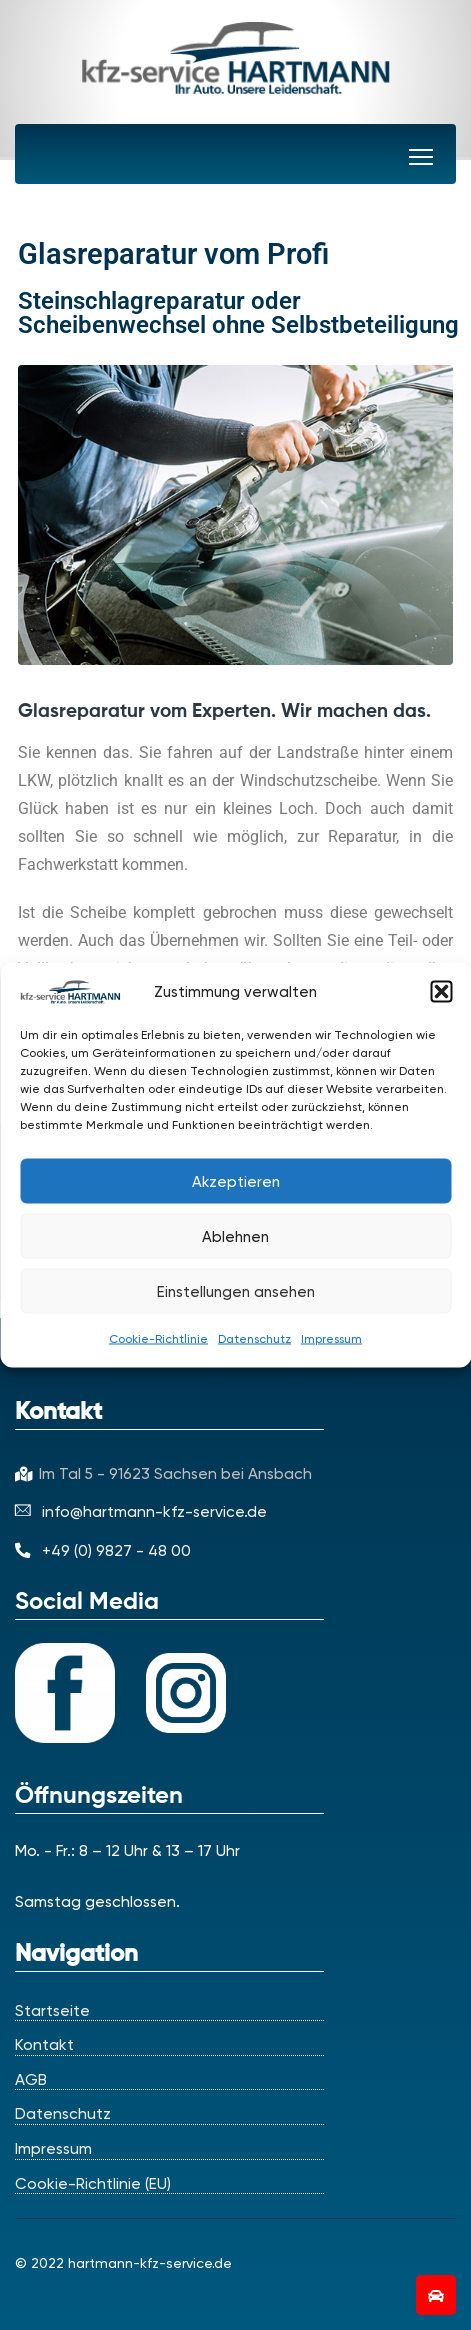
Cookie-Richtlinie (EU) (93, 2184)
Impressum (331, 1339)
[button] (441, 992)
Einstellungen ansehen (236, 1291)
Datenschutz (254, 1339)
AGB (31, 2080)
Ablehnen (235, 1236)
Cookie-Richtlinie (158, 1339)
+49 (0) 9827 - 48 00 (103, 1551)
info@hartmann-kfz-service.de (141, 1511)
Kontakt (44, 2045)
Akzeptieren (236, 1181)
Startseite (52, 2011)
